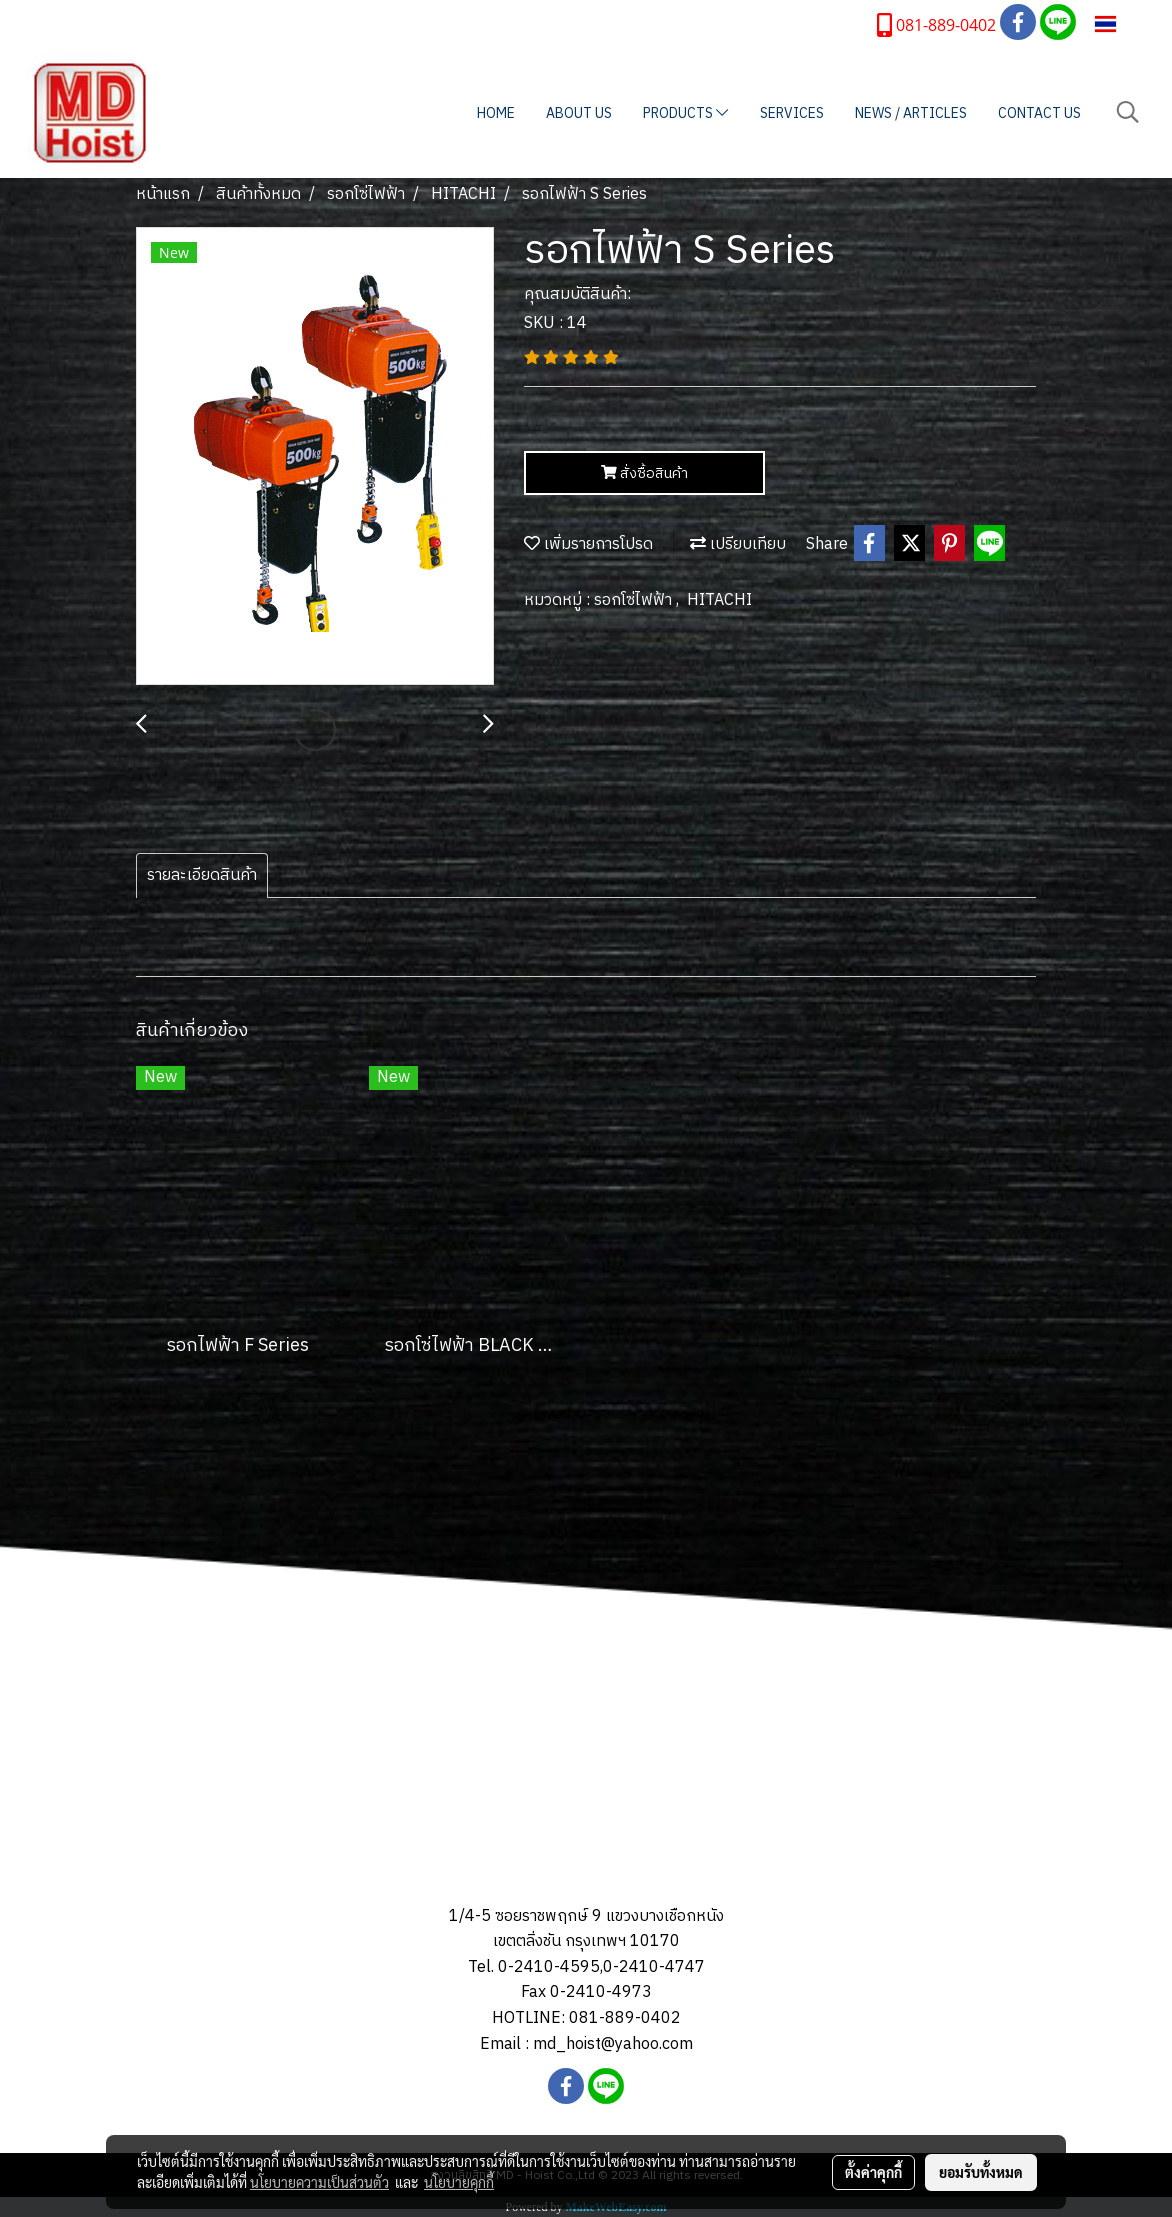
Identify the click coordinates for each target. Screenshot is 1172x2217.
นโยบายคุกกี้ (459, 2182)
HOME (496, 113)
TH (1118, 23)
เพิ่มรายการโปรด (588, 544)
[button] (1128, 112)
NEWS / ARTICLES (911, 113)
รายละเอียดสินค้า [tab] (202, 875)
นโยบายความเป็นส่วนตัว (319, 2182)
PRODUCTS (685, 113)
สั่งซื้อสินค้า (644, 473)
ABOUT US (579, 113)
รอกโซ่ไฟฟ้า (635, 600)
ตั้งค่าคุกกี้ (873, 2172)
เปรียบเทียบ (738, 544)
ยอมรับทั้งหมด (981, 2172)
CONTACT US (1039, 113)
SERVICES (792, 113)
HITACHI (719, 600)
